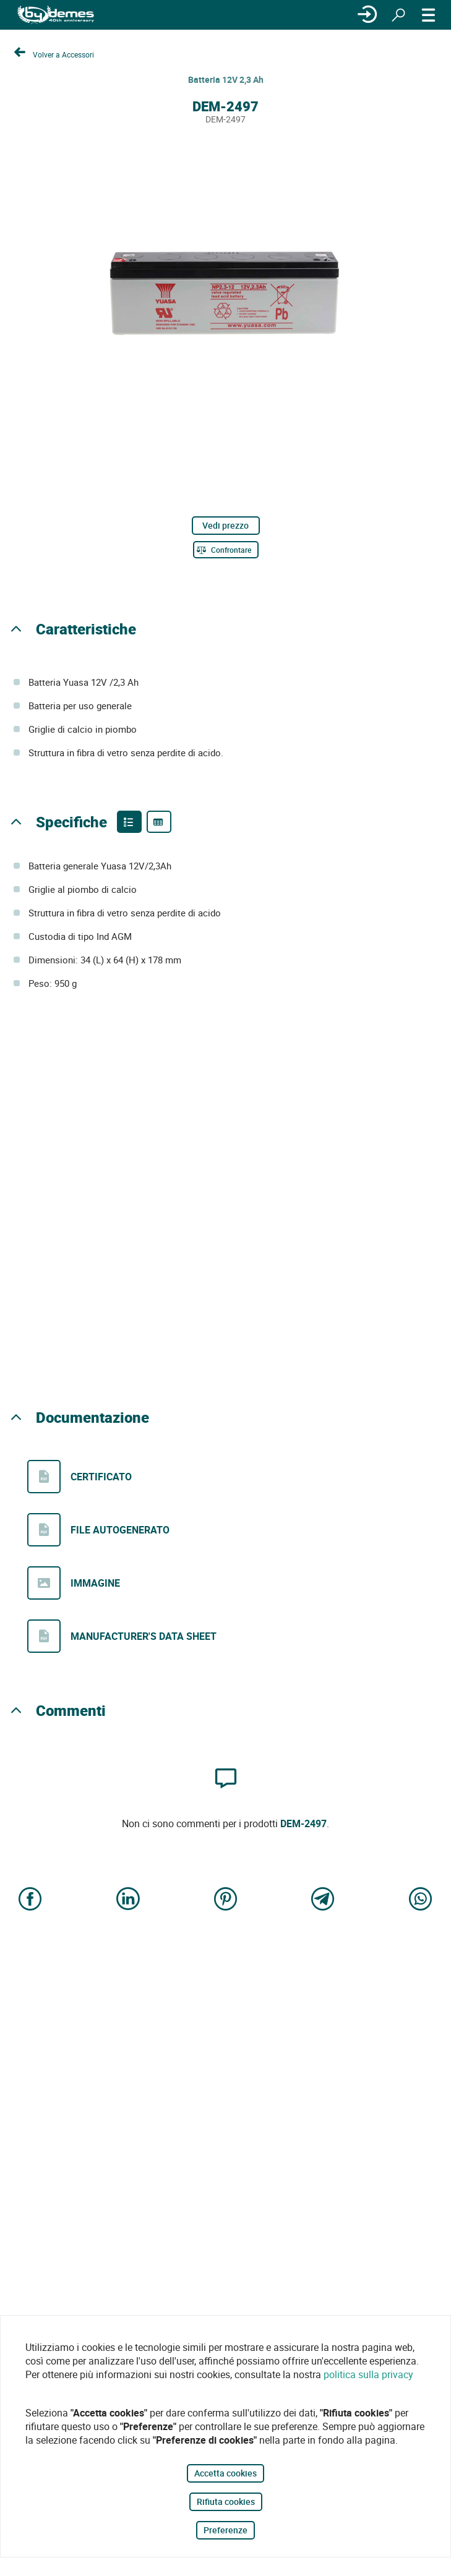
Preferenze (225, 2530)
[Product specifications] (159, 822)
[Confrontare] (226, 549)
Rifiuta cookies (226, 2501)
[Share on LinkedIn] (128, 1900)
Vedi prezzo (225, 525)
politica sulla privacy (368, 2374)
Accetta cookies (225, 2473)
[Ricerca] (398, 15)
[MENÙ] (428, 15)
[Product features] (129, 822)
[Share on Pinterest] (226, 1900)
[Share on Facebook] (30, 1900)
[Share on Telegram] (323, 1900)
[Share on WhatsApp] (421, 1900)
